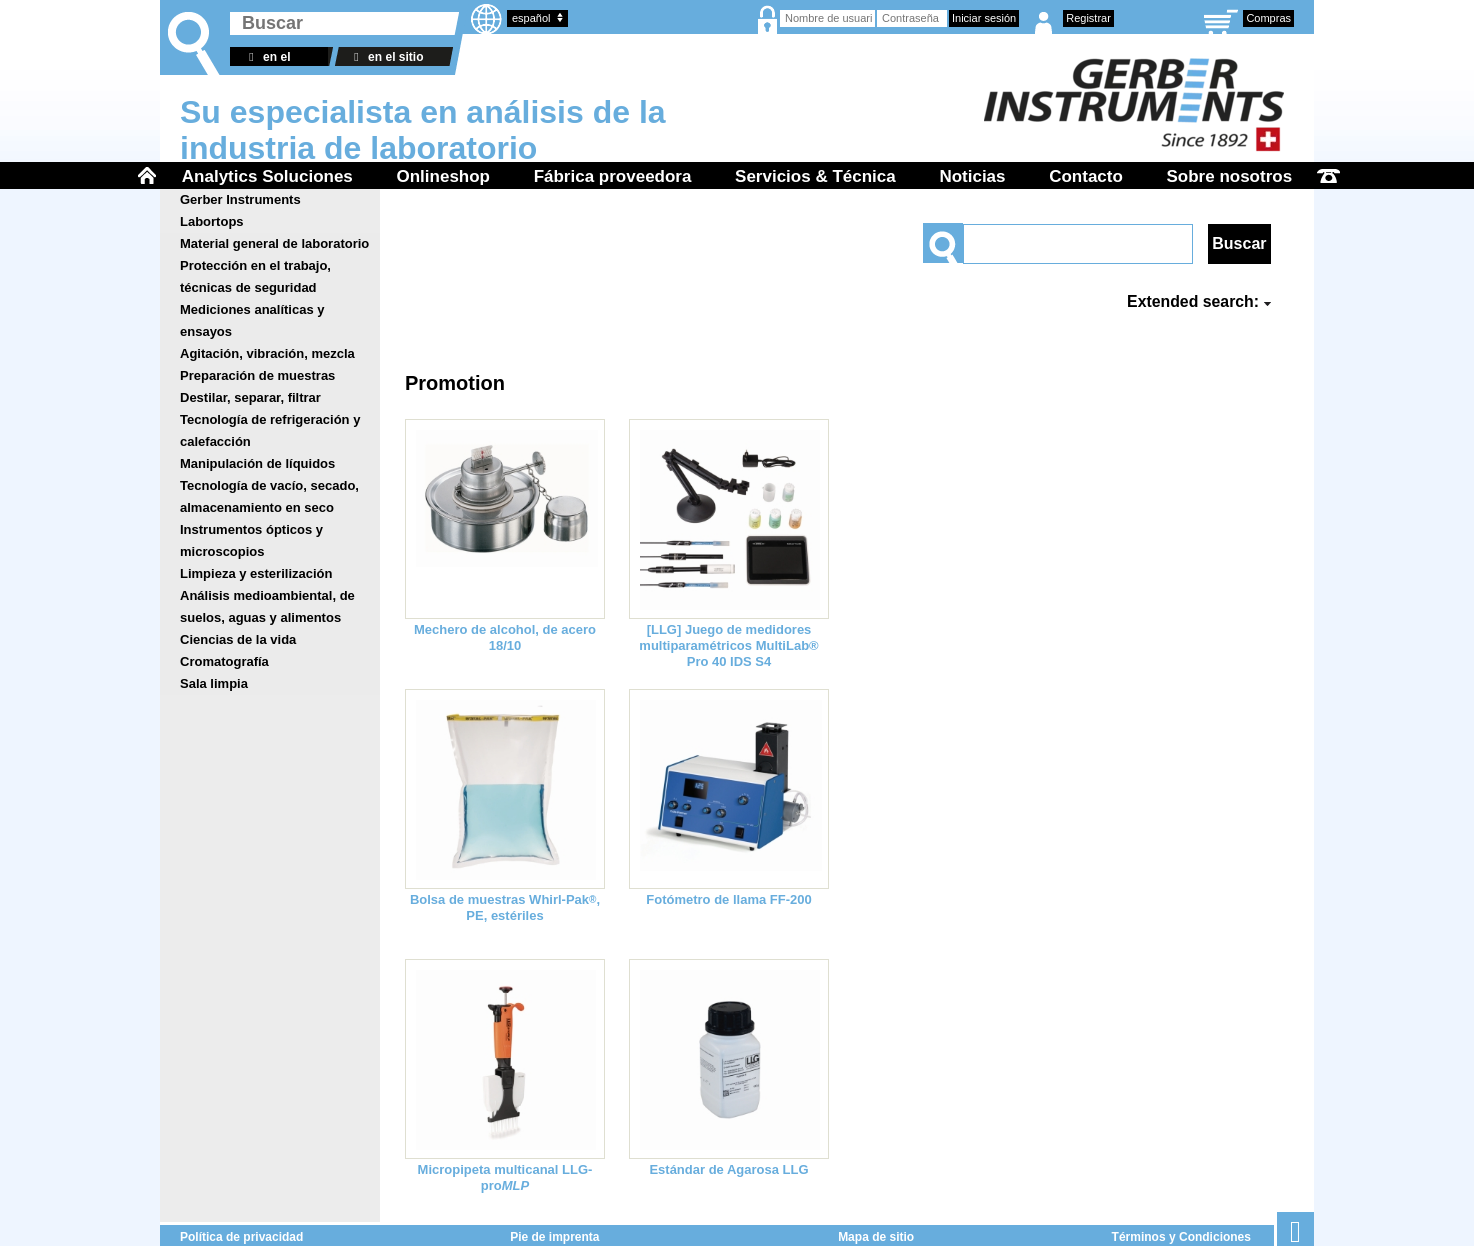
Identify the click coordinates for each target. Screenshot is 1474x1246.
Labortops (212, 221)
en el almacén (267, 58)
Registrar (1088, 18)
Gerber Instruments (240, 199)
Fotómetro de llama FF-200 (728, 899)
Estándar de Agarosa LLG (728, 1169)
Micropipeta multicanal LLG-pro (505, 1177)
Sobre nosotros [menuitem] (1230, 176)
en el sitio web (385, 58)
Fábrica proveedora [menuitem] (613, 176)
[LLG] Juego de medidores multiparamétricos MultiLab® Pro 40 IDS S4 (728, 645)
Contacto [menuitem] (1086, 176)
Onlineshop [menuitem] (443, 176)
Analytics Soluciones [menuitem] (267, 176)
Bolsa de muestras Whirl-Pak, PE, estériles (505, 907)
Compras (1268, 18)
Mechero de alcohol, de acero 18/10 (505, 637)
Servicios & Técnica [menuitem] (815, 176)
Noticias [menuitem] (972, 176)
